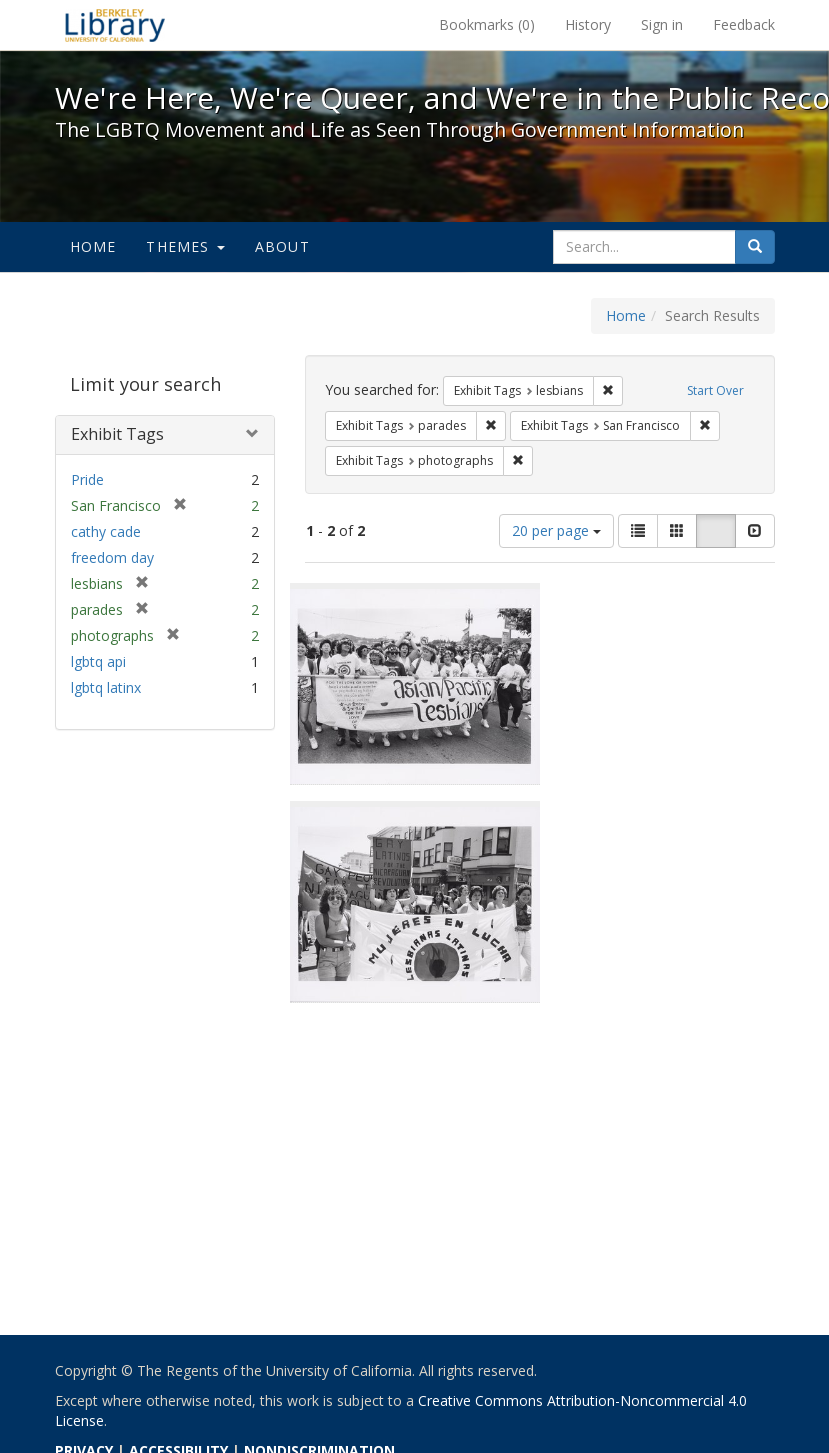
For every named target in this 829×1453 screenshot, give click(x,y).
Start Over (715, 390)
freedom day (112, 557)
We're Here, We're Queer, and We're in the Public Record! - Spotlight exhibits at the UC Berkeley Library (115, 25)
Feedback (744, 24)
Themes (185, 246)
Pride (87, 479)
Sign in (662, 24)
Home (93, 246)
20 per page (556, 530)
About (282, 246)
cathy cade (106, 531)
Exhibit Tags (117, 434)
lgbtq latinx (106, 687)
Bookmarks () (487, 24)
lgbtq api (98, 661)
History (588, 24)
